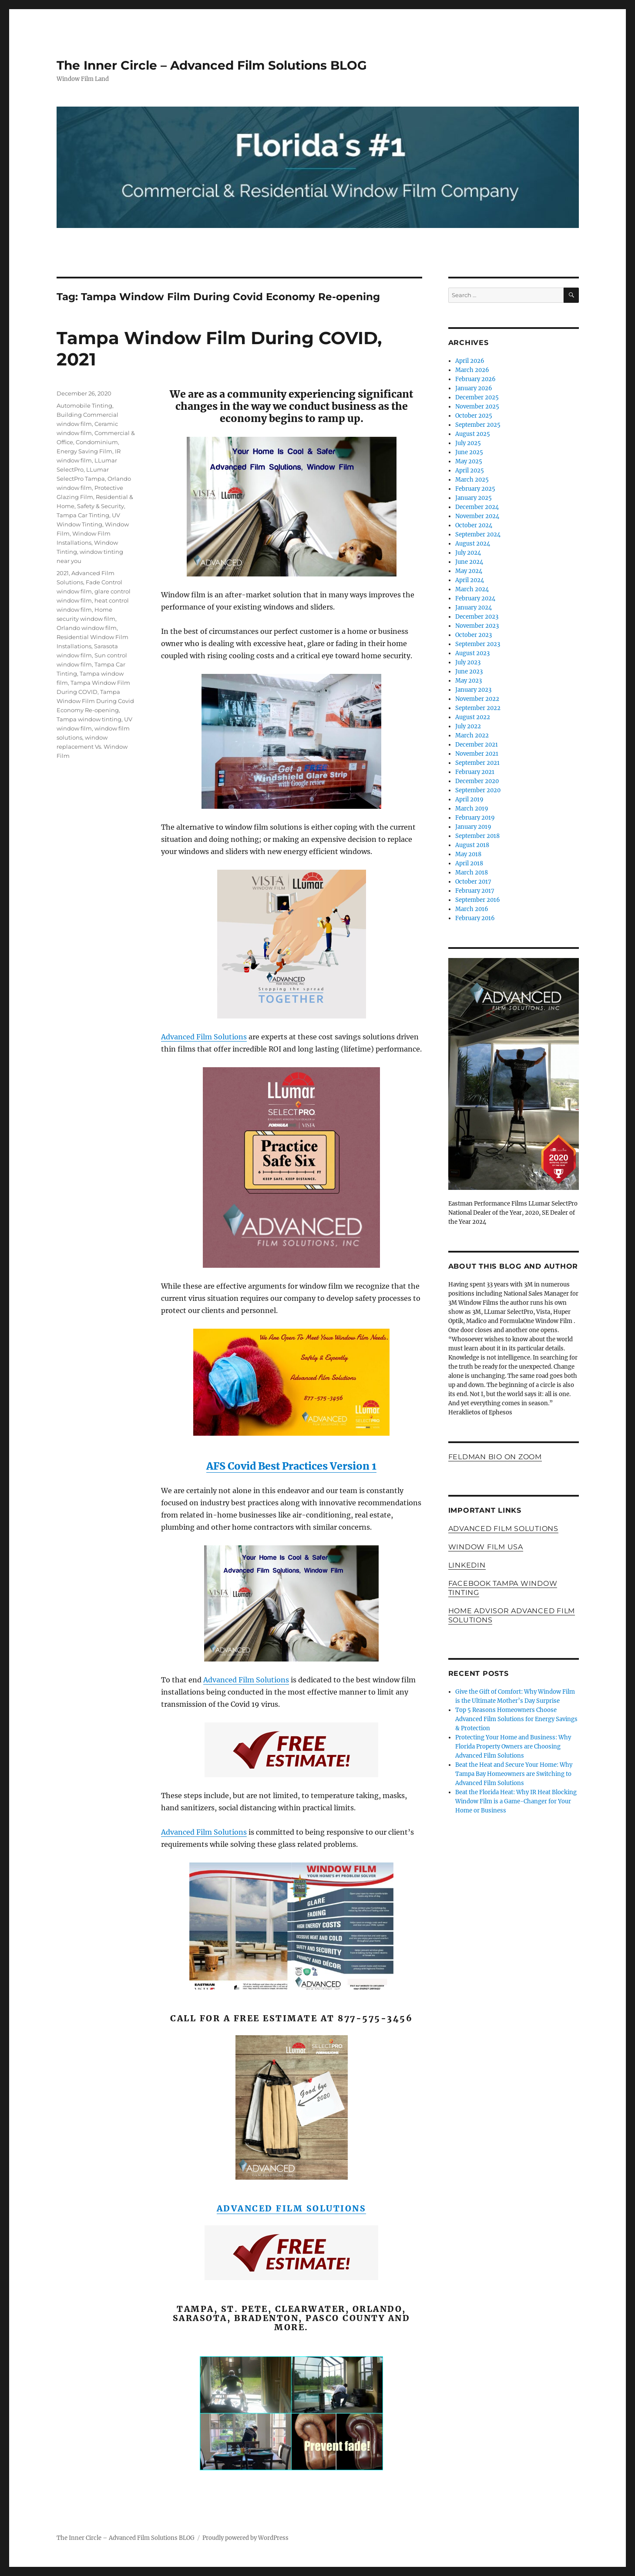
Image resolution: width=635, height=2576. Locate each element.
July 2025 (468, 443)
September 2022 (478, 708)
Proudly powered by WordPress (245, 2538)
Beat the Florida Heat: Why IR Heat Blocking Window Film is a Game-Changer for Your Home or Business (516, 1801)
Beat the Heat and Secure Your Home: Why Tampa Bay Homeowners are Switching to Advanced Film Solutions (513, 1774)
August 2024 (472, 543)
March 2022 (472, 735)
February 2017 (474, 890)
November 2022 (477, 699)
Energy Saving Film (84, 451)
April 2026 (469, 361)
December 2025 (477, 397)
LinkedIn (467, 1565)
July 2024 (468, 552)
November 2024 (477, 516)
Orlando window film (87, 627)
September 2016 (477, 900)
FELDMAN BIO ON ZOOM (495, 1457)
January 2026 (473, 388)
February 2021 (474, 772)
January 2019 (473, 827)
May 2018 (468, 854)
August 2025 (472, 434)
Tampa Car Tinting (83, 515)
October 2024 (473, 525)
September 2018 (477, 836)
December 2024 (477, 507)
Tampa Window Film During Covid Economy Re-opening (95, 701)
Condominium (97, 442)
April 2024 (469, 580)
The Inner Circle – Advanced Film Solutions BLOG (212, 65)
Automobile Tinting (84, 405)
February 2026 (475, 379)
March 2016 (471, 909)
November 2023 (477, 626)
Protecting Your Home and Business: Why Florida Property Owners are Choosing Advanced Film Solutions (513, 1746)
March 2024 (472, 589)
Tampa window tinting (89, 719)
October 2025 (473, 415)
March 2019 (471, 808)
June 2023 (469, 671)
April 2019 (469, 799)
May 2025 (468, 461)
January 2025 (473, 498)
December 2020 (477, 781)
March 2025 (472, 479)
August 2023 (472, 653)
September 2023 (477, 644)
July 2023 (467, 662)
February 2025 (475, 488)
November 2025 (477, 406)
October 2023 (473, 635)
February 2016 (475, 918)
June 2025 (469, 452)
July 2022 (468, 726)
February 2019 (475, 817)
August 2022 (472, 717)
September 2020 (478, 790)
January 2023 (473, 689)
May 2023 (468, 680)
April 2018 (469, 863)
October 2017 (473, 881)
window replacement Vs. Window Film (92, 746)
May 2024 (468, 571)
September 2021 (477, 763)
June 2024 (469, 562)
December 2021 (476, 744)
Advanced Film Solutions (204, 1036)
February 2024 (475, 598)
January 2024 (473, 607)
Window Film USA (485, 1547)
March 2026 (472, 370)
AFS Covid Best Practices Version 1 (291, 1466)
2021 (63, 572)
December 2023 (476, 616)
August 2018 (472, 845)
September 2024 (478, 534)
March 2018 (471, 872)
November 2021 (476, 753)
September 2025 (478, 425)
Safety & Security (100, 505)
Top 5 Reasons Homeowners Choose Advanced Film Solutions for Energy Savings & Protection (516, 1719)
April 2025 (469, 470)
